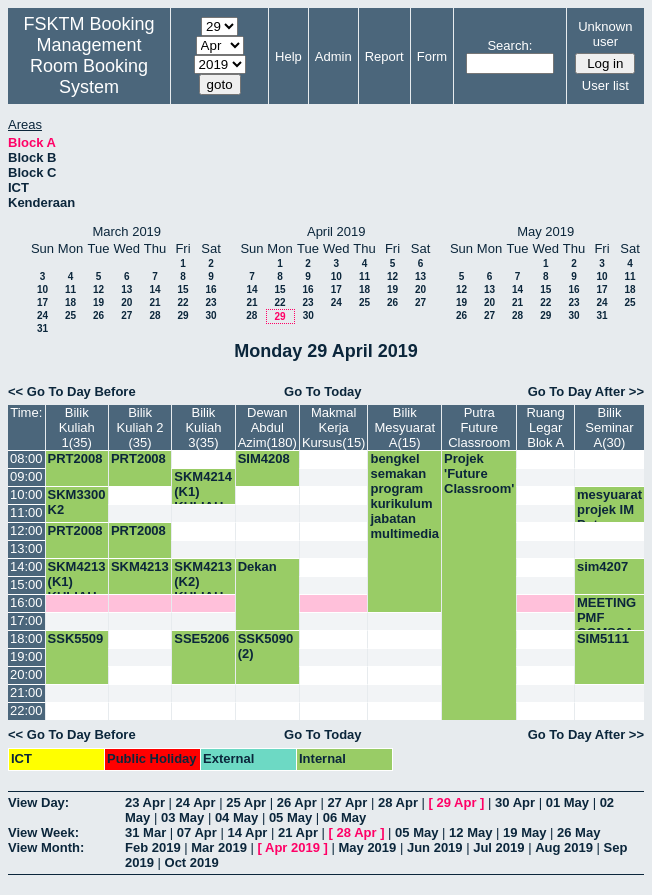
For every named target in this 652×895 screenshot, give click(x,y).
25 (70, 315)
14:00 (26, 566)
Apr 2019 (292, 847)
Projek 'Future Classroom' (479, 473)
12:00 (26, 530)
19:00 (26, 656)
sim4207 (602, 566)
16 (210, 289)
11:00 (26, 512)
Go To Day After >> (586, 391)
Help (288, 56)
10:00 (26, 494)
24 (42, 315)
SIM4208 (264, 458)
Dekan (257, 566)
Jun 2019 (435, 847)
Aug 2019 (564, 847)
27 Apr (347, 802)
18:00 (26, 638)
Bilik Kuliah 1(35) (77, 427)
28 (154, 315)
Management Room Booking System (89, 66)
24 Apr (196, 802)
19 (98, 302)
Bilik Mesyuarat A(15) (404, 427)
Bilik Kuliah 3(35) (203, 427)
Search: (509, 45)
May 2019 (367, 847)
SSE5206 (201, 638)
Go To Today (323, 391)
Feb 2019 (153, 847)
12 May (470, 832)
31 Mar (145, 832)
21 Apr (298, 832)
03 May (182, 817)
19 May (524, 832)
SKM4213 (140, 566)
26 (98, 315)
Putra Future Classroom (479, 427)
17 (42, 302)
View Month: (46, 847)
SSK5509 (76, 638)
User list (605, 85)
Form (432, 56)
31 (42, 328)
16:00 (26, 602)
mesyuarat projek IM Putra (609, 509)
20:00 (26, 674)
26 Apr (297, 802)
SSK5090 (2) (266, 646)
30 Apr (515, 802)
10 (42, 289)
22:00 (26, 710)
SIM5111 (603, 638)
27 (126, 315)
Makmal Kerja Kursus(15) (334, 427)
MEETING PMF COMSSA (606, 617)
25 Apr (246, 802)
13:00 (26, 548)
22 (182, 302)
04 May (236, 817)
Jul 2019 (498, 847)
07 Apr (197, 832)
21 (154, 302)
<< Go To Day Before (72, 391)
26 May (578, 832)
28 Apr (398, 802)
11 (70, 289)
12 (98, 289)
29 (182, 315)
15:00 (26, 584)
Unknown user (605, 34)
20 (126, 302)
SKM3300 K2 (77, 502)
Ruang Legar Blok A (545, 427)
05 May (290, 817)
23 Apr (145, 802)
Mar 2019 (219, 847)
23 (210, 302)
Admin (333, 56)
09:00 (26, 476)
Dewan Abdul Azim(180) (267, 427)
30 (210, 315)
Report (384, 56)
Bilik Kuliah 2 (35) (140, 427)
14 (154, 289)
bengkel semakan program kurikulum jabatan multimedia (404, 496)
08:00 (26, 458)
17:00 (26, 620)
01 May (567, 802)
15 (182, 289)
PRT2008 (75, 458)
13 (126, 289)
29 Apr (457, 802)
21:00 (26, 692)
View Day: (38, 802)
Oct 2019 (192, 862)
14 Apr (247, 832)
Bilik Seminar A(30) (609, 427)
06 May (344, 817)
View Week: (43, 832)
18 (70, 302)
